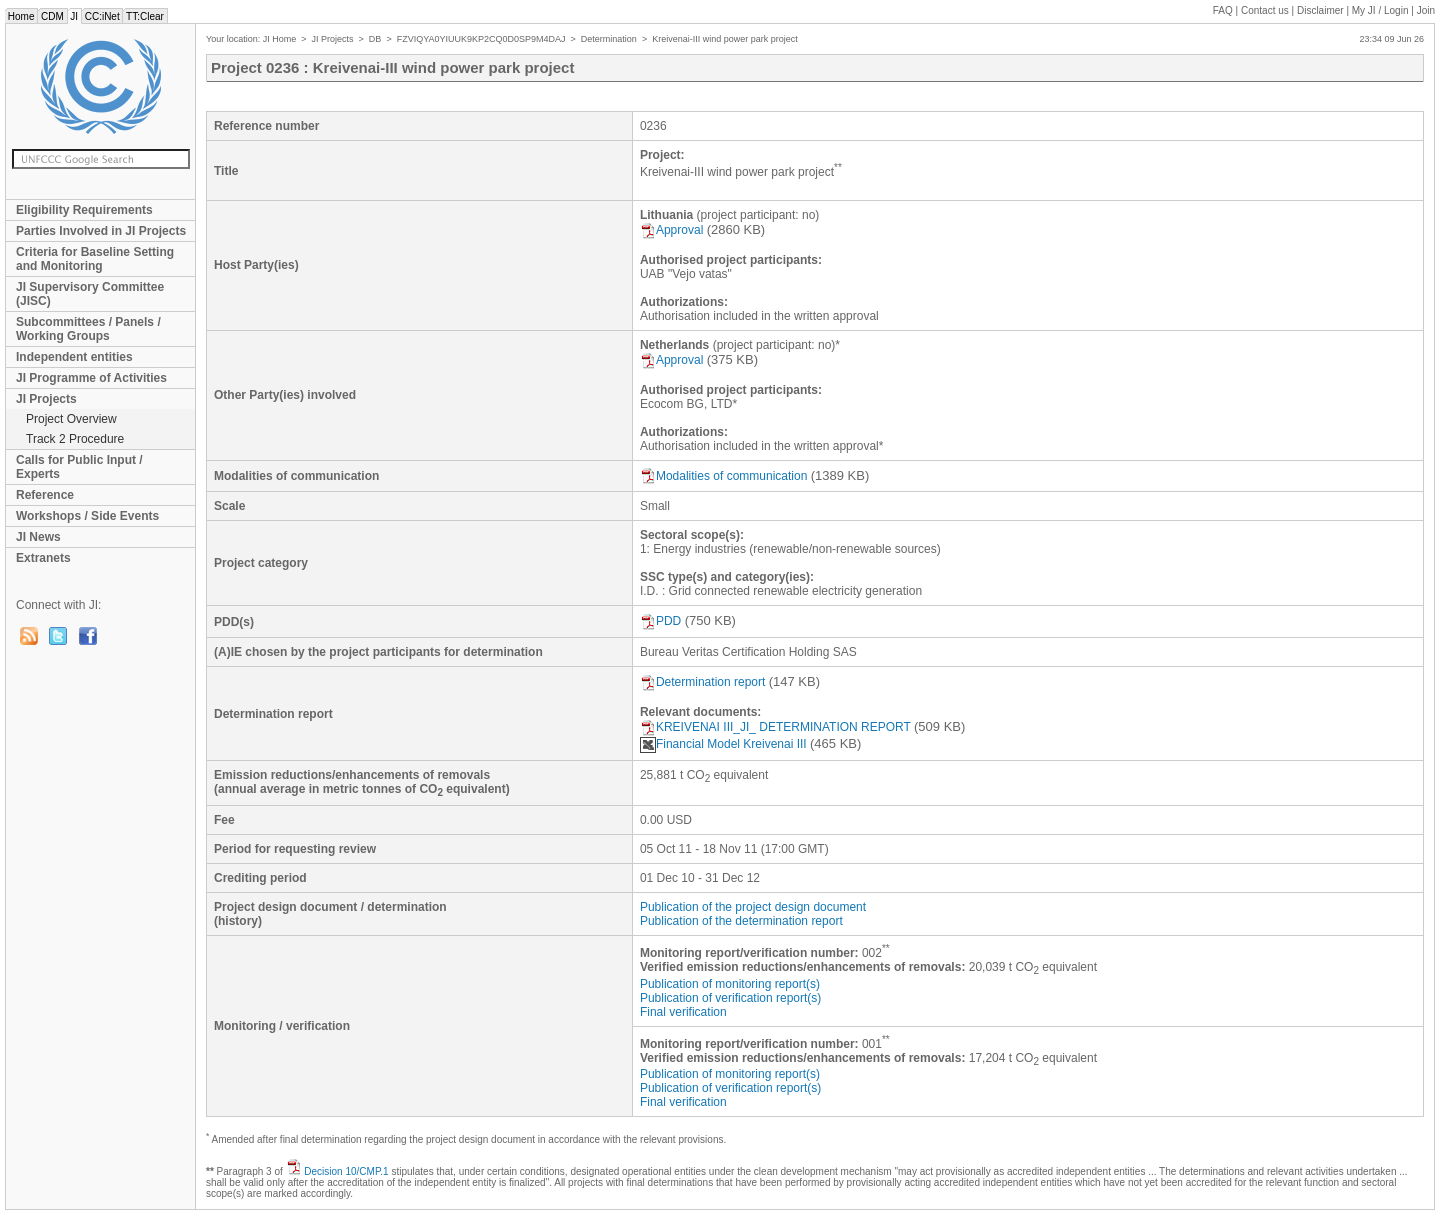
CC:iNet (102, 16)
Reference (45, 495)
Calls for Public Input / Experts (79, 467)
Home (21, 16)
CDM (52, 16)
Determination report (702, 682)
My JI (1380, 10)
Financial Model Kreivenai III (723, 744)
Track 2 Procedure (75, 439)
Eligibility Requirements (84, 210)
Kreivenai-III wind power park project (725, 39)
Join (1426, 10)
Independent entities (74, 357)
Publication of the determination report (741, 921)
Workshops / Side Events (87, 516)
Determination (609, 39)
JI (74, 16)
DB (375, 39)
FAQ (1223, 10)
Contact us (1265, 10)
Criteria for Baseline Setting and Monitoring (95, 259)
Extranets (43, 558)
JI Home (280, 39)
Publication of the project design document (753, 907)
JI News (38, 537)
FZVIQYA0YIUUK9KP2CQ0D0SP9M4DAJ (481, 39)
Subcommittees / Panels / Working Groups (88, 329)
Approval (671, 230)
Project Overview (71, 419)
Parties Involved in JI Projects (101, 231)
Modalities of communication (723, 476)
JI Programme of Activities (91, 378)
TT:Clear (144, 16)
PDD (660, 621)
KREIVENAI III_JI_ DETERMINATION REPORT (775, 727)
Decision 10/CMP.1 (346, 1171)
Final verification (683, 1012)
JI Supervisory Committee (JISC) (90, 294)
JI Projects (46, 399)
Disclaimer (1320, 10)
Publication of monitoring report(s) (730, 984)
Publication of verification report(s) (730, 998)
